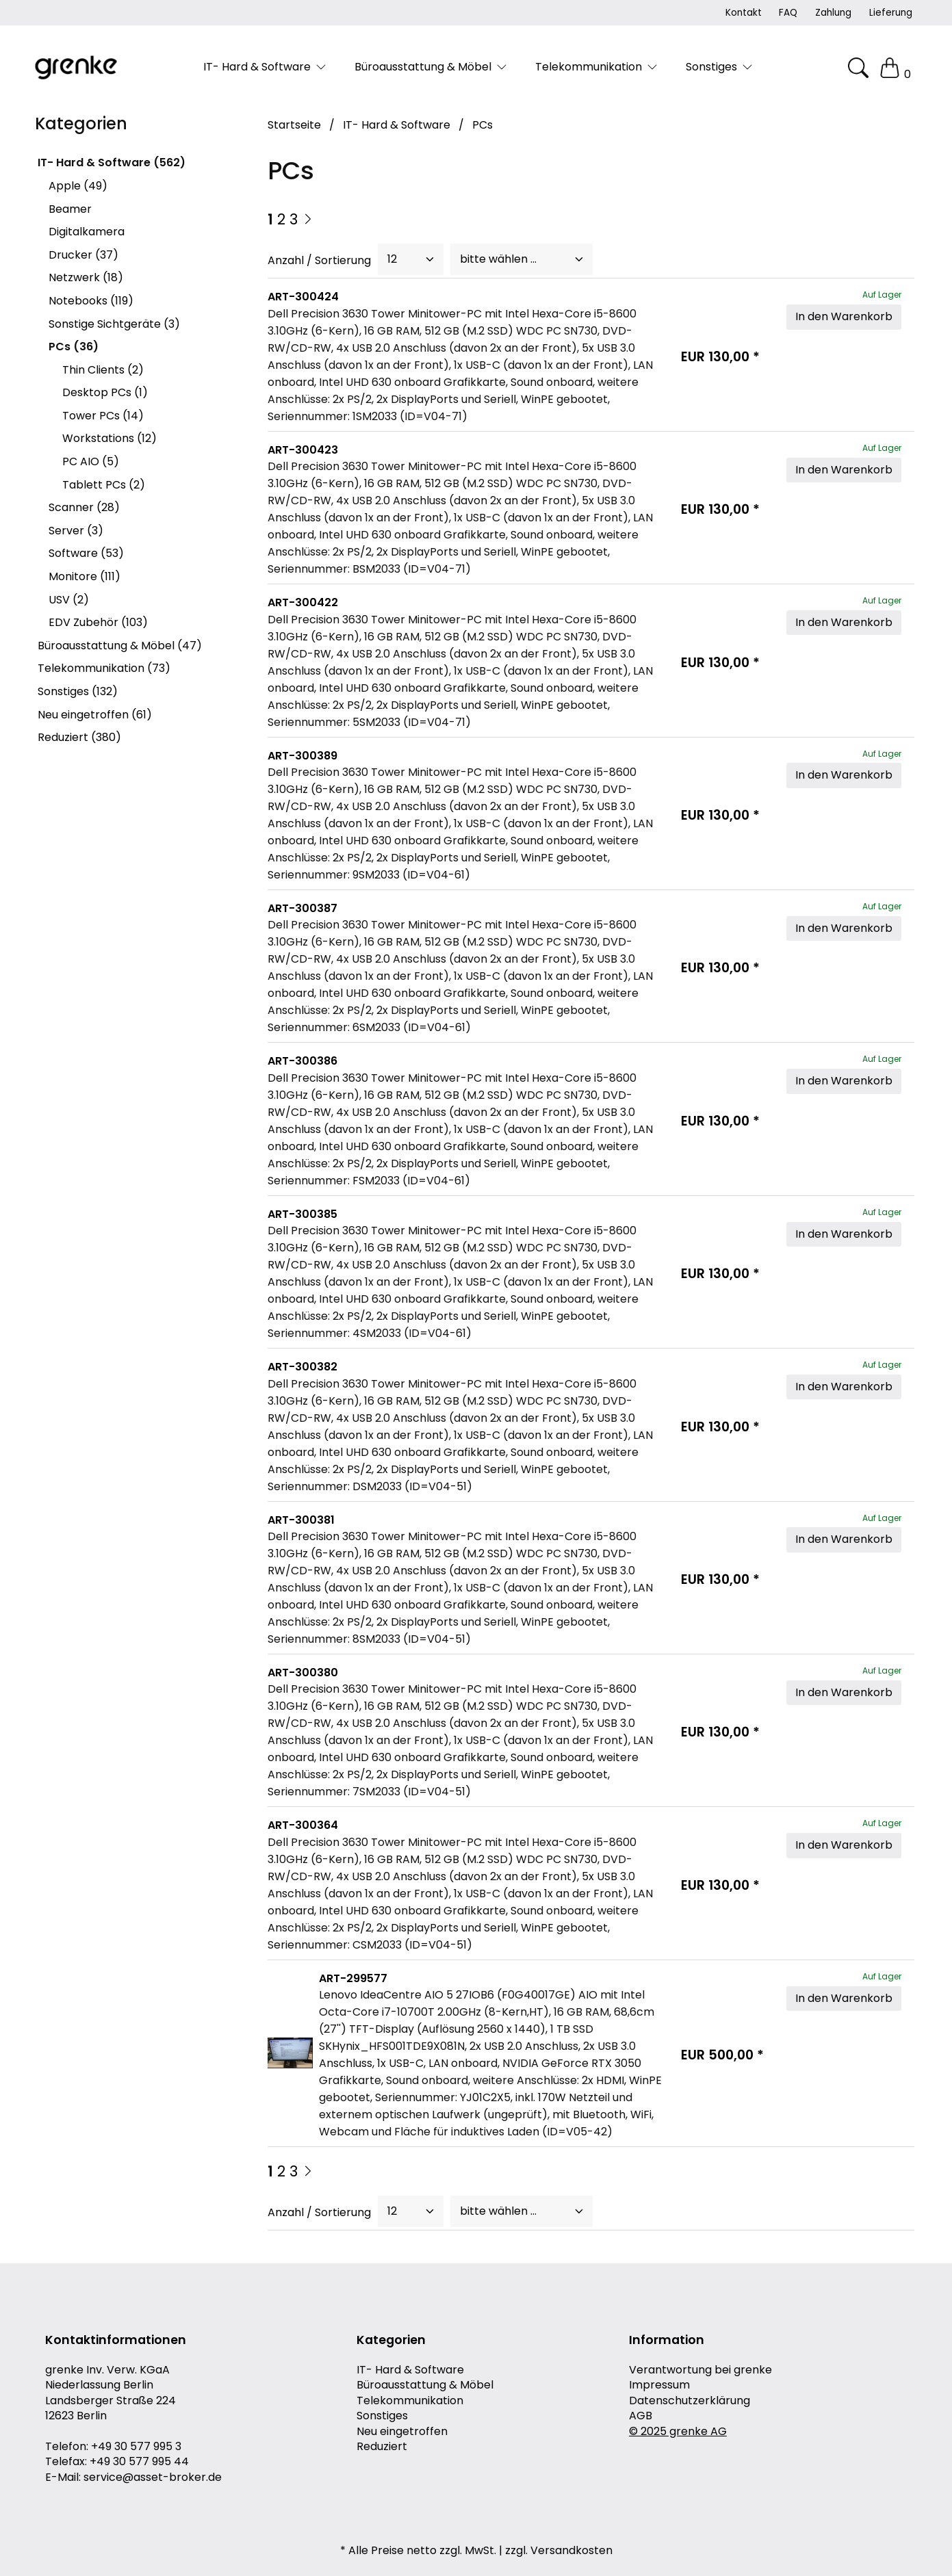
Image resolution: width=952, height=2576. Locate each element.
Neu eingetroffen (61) (95, 715)
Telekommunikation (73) (104, 668)
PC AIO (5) (90, 461)
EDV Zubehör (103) (98, 622)
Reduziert (382, 2446)
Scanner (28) (84, 507)
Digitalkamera (87, 231)
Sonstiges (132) (78, 691)
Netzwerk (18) (86, 277)
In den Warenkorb (843, 316)
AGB (640, 2415)
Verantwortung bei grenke (700, 2370)
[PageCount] (410, 259)
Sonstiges (382, 2415)
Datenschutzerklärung (689, 2400)
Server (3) (76, 530)
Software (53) (86, 553)
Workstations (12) (109, 438)
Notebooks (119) (91, 301)
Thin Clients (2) (103, 370)
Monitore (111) (84, 576)
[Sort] (521, 259)
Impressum (659, 2385)
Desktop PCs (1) (105, 392)
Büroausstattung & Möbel (425, 2385)
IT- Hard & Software (410, 2370)
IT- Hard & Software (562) (111, 162)
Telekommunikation (410, 2400)
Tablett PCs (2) (103, 485)
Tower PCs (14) (103, 416)
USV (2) (69, 600)
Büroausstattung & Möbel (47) (120, 645)
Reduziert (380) (79, 737)
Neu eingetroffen (402, 2431)
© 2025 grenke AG (678, 2431)
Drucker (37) (83, 255)
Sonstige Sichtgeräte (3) (114, 324)
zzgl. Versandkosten (559, 2550)
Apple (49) (78, 186)
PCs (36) (74, 346)
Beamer (70, 209)
